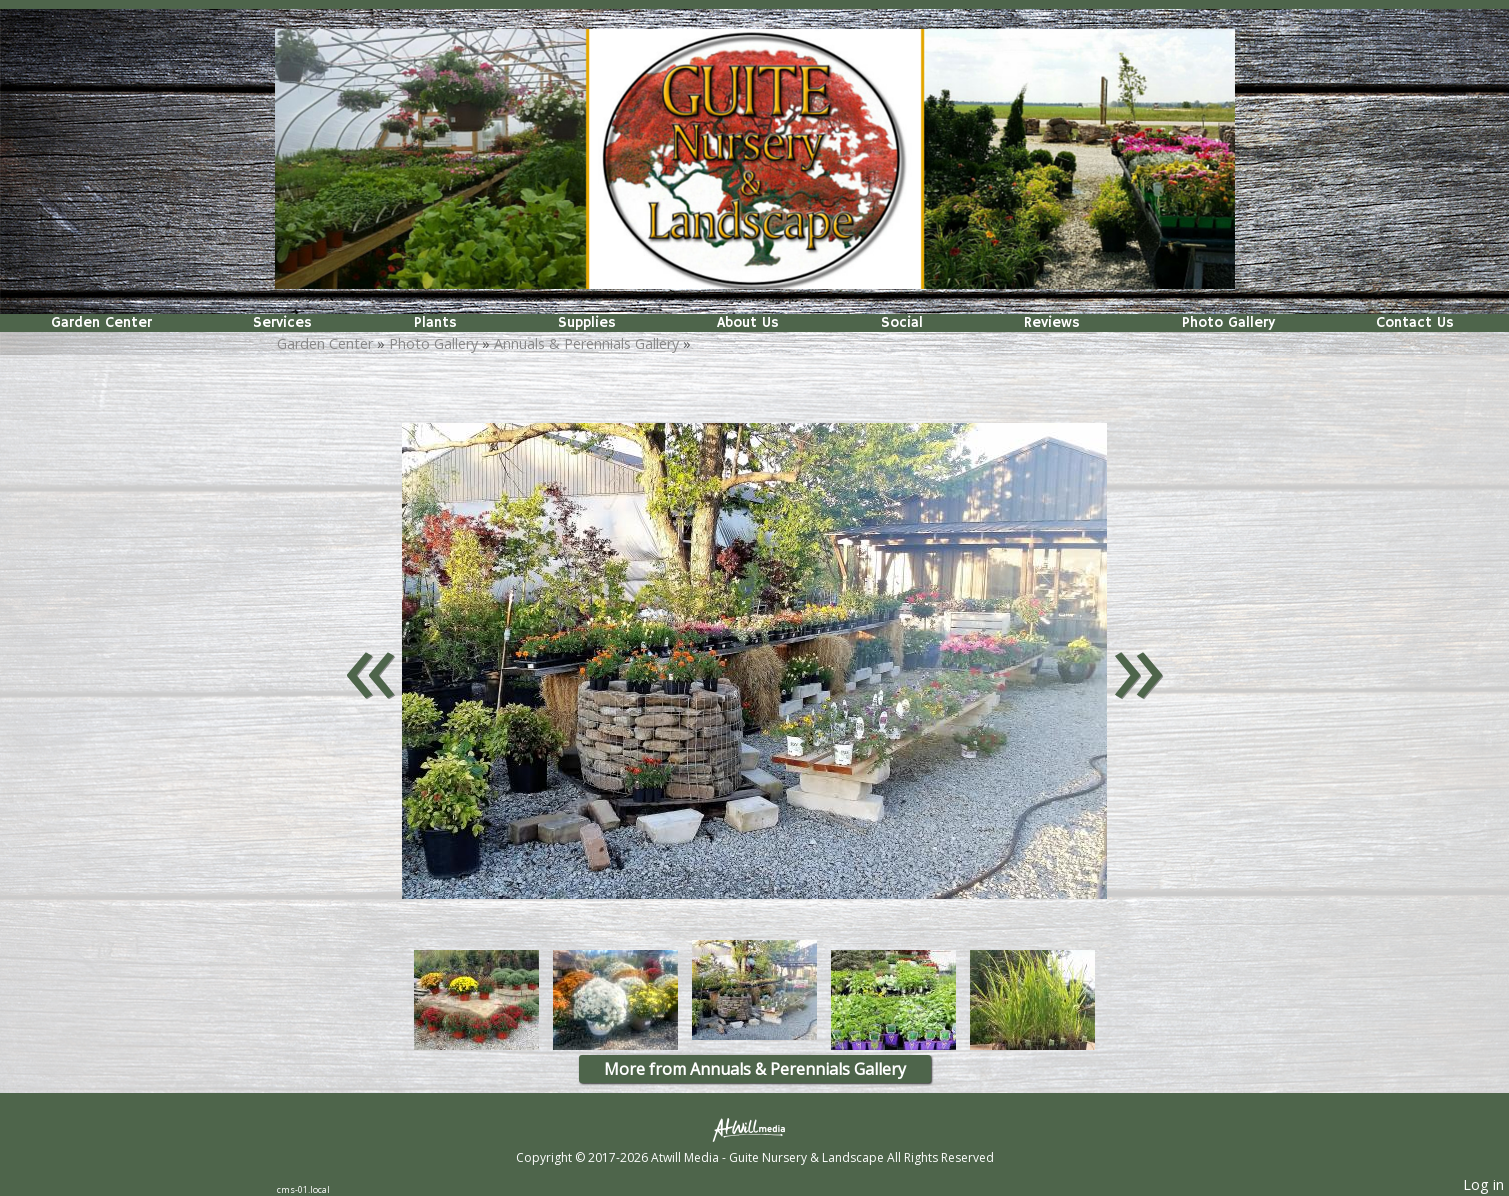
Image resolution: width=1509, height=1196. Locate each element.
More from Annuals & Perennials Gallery (755, 1069)
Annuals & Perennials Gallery (586, 343)
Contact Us (1415, 323)
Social (902, 323)
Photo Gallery (1228, 323)
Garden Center (101, 323)
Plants (435, 323)
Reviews (1052, 323)
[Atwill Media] (755, 1128)
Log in (1483, 1184)
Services (282, 323)
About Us (748, 323)
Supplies (587, 323)
